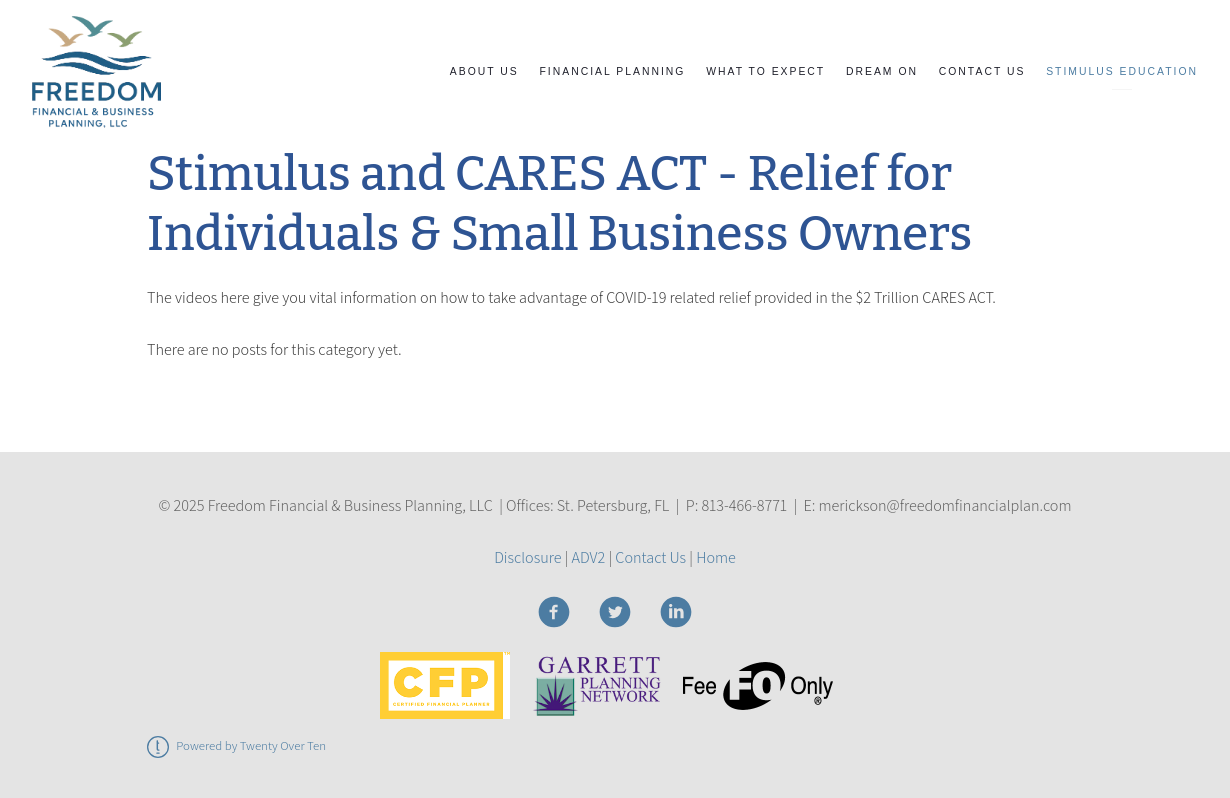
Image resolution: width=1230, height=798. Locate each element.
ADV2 (589, 557)
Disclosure (527, 557)
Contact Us (982, 71)
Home (716, 557)
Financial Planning (613, 71)
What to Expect (765, 71)
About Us (484, 71)
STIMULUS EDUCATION (1122, 71)
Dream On (882, 71)
